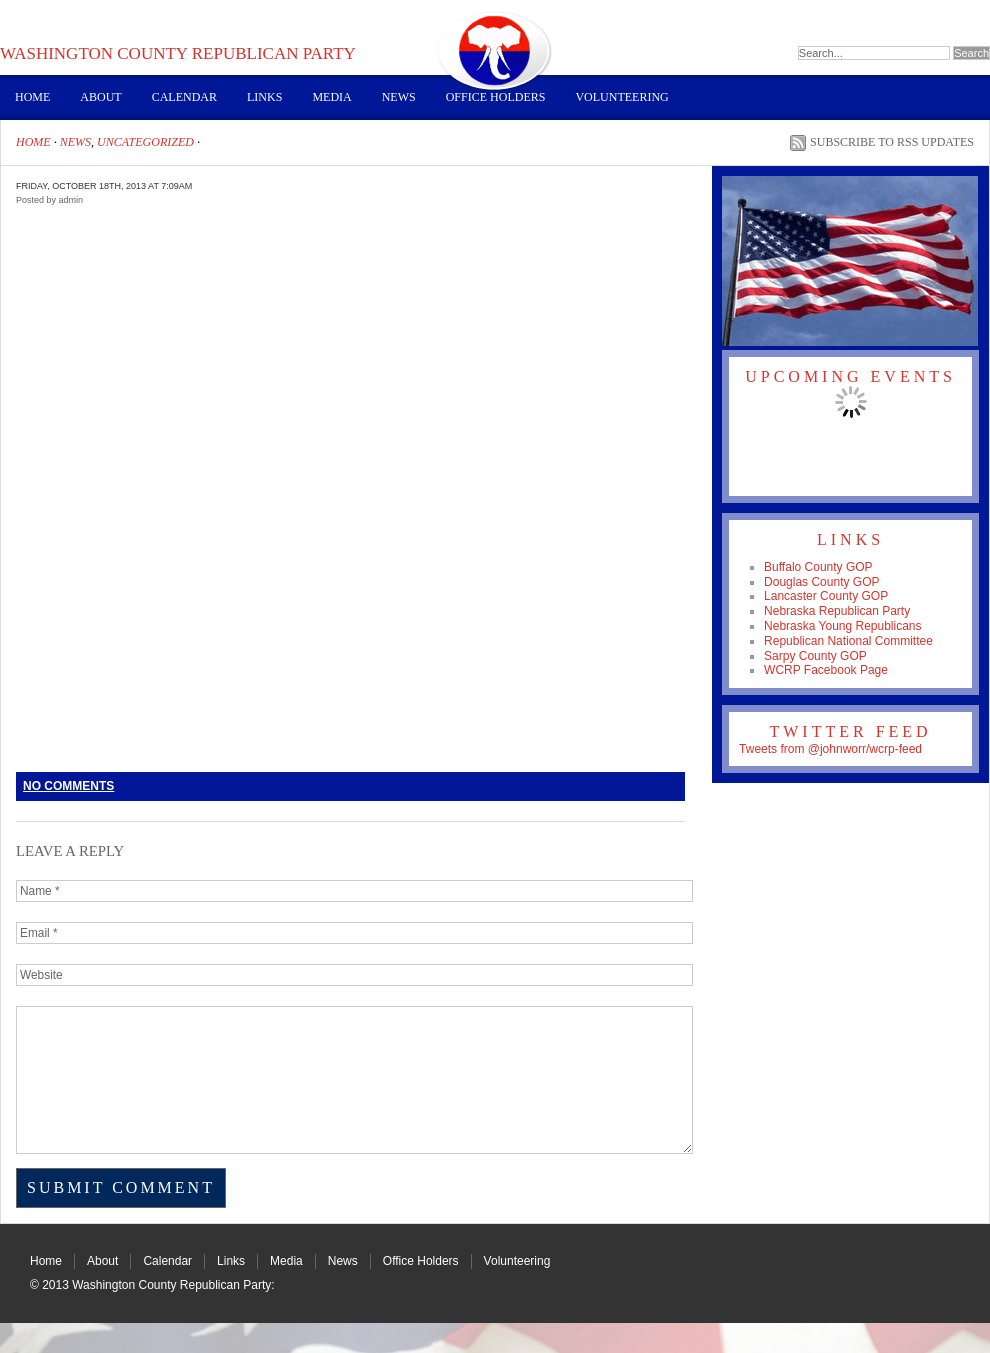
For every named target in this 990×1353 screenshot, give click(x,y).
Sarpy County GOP (815, 656)
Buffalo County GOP (818, 567)
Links (264, 97)
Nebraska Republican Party (837, 611)
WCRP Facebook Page (826, 670)
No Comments (68, 786)
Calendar (184, 97)
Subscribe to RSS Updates (892, 142)
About (100, 97)
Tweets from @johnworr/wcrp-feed (830, 749)
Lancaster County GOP (826, 596)
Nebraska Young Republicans (842, 626)
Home (32, 97)
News (399, 97)
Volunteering (621, 97)
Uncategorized (145, 142)
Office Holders (496, 97)
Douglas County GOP (821, 582)
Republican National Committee (848, 641)
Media (331, 97)
